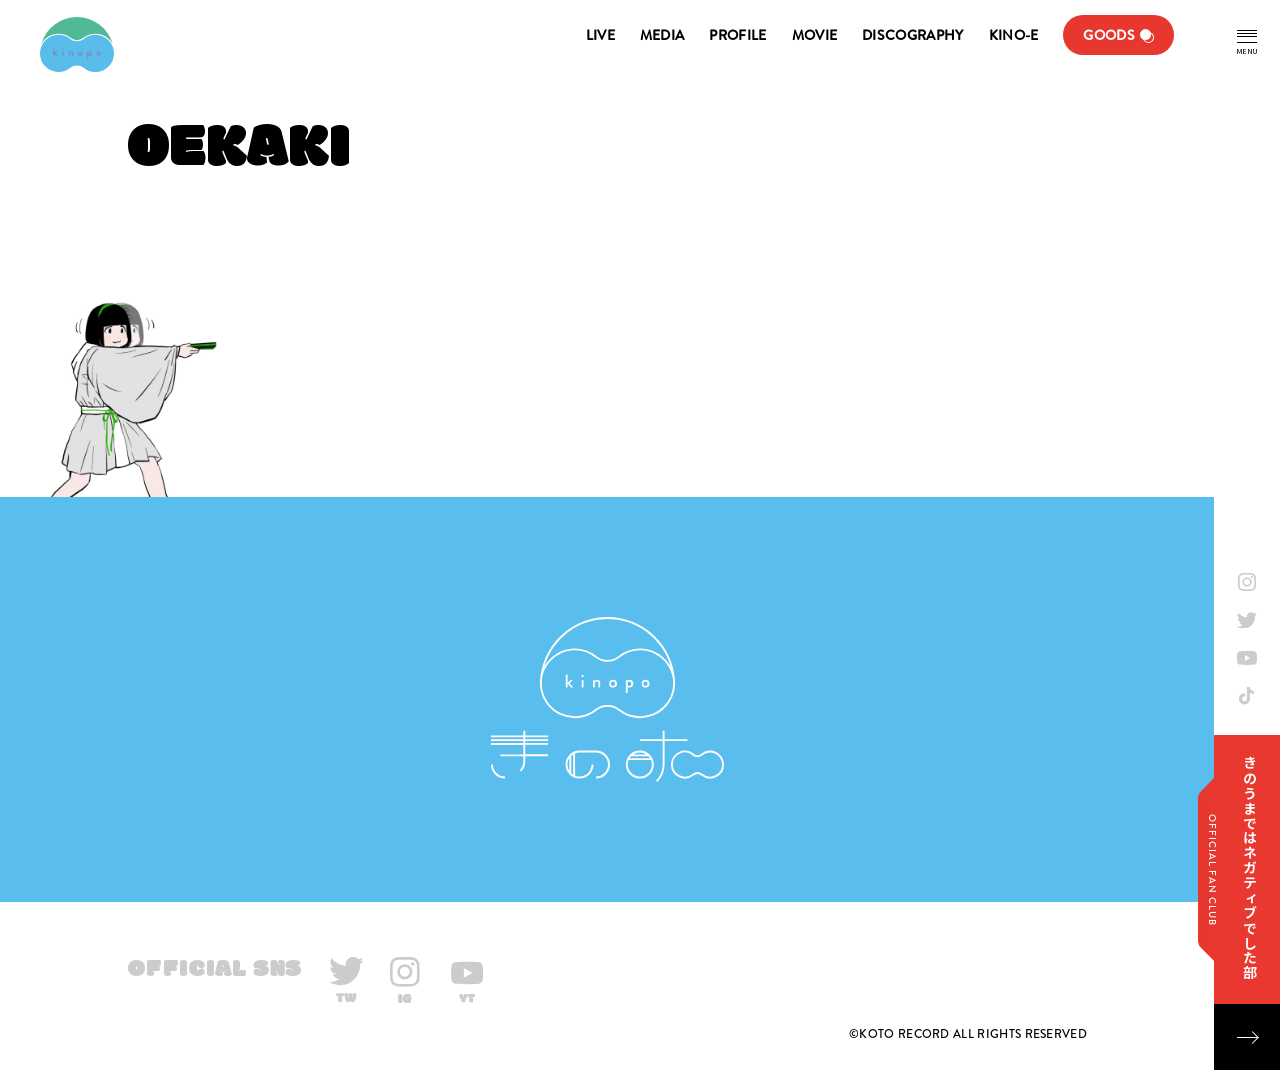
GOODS (1109, 35)
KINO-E (1014, 35)
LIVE (600, 35)
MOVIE (815, 35)
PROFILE (737, 35)
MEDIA (662, 35)
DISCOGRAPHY (912, 35)
